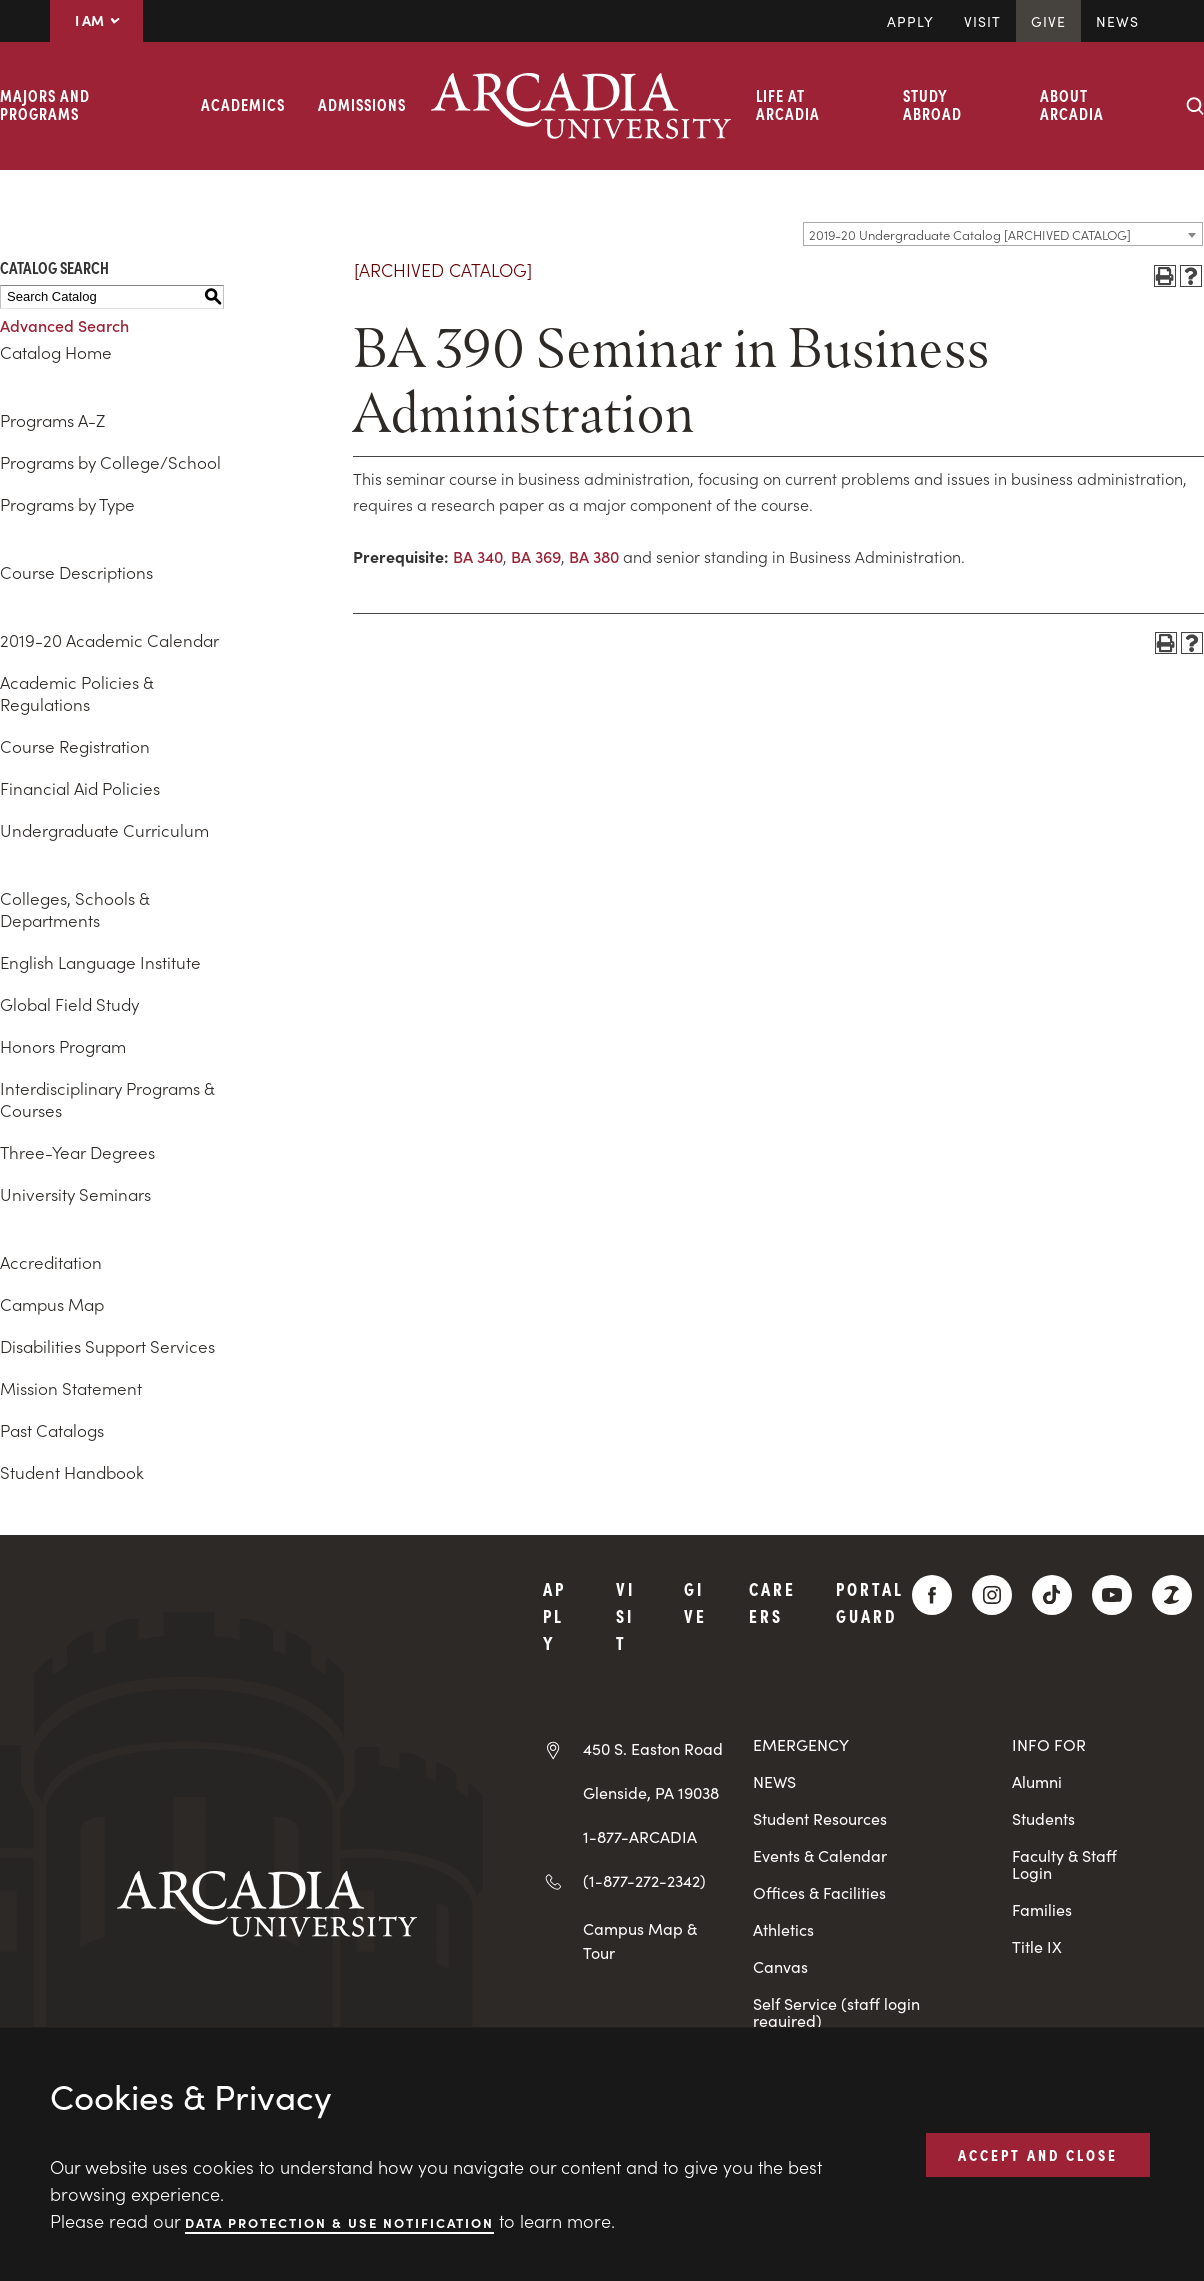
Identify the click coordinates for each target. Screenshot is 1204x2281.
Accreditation (51, 1262)
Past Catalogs (52, 1430)
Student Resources (820, 1818)
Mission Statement (71, 1388)
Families (1042, 1909)
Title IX (1037, 1946)
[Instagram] (992, 1595)
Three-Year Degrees (77, 1152)
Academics (243, 104)
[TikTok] (1052, 1595)
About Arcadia (1072, 104)
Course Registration (75, 746)
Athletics (783, 1929)
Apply (910, 21)
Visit (982, 21)
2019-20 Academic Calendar (109, 640)
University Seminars (75, 1194)
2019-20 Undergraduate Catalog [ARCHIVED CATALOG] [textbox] (970, 234)
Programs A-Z (52, 420)
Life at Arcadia (788, 104)
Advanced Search (64, 325)
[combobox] (1003, 234)
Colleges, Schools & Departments (74, 909)
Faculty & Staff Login (1064, 1864)
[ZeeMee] (1172, 1595)
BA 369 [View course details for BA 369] (536, 556)
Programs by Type (67, 504)
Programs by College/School (110, 462)
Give (1048, 21)
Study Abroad (932, 104)
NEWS (774, 1781)
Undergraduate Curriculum (104, 830)
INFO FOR (1049, 1744)
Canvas (780, 1966)
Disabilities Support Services (107, 1346)
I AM (96, 20)
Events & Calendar (820, 1855)
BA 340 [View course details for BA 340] (478, 556)
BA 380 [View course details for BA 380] (594, 556)
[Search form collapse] (1195, 106)
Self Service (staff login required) (836, 2012)
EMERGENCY (801, 1744)
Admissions (362, 104)
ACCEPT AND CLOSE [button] (1038, 2154)
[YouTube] (1112, 1595)
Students (1043, 1818)
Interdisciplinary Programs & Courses (107, 1099)
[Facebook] (932, 1595)
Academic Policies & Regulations (76, 693)
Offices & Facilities (819, 1892)
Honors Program (63, 1046)
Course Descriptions (76, 572)
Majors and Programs (45, 104)
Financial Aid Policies (80, 788)
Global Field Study (69, 1004)
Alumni (1037, 1781)
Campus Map (52, 1304)
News (1117, 21)
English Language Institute (100, 962)
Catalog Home (56, 352)
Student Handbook (72, 1472)
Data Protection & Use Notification (339, 2221)
